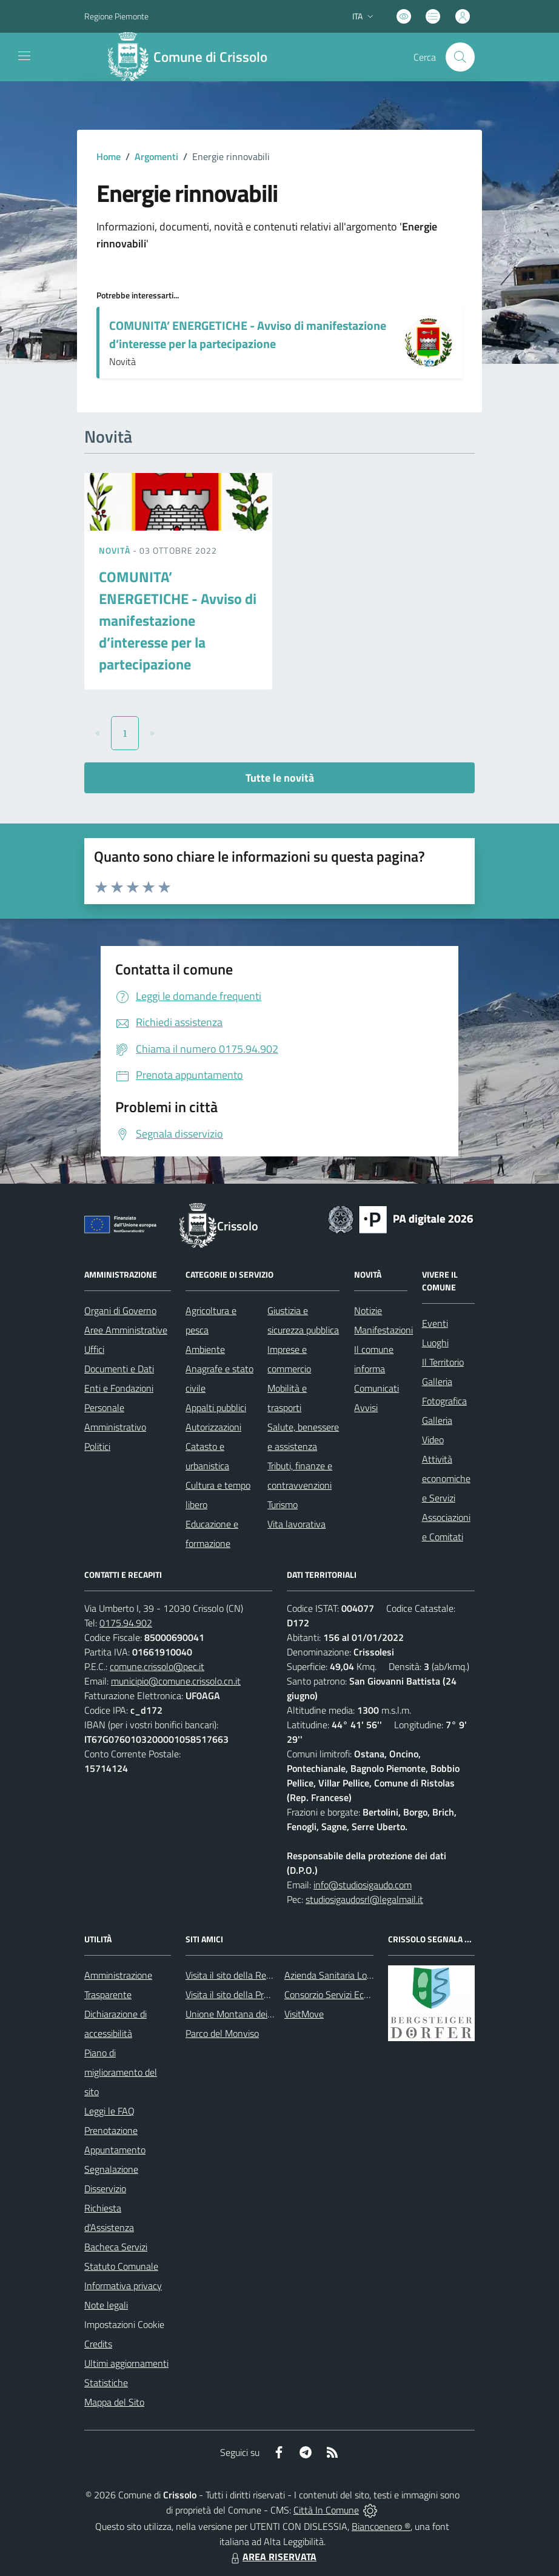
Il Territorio (443, 1362)
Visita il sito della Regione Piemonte (257, 1975)
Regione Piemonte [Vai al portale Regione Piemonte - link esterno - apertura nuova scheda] (116, 16)
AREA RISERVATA (272, 2556)
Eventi (435, 1323)
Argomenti (156, 156)
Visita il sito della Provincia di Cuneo (257, 1994)
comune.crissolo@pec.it (157, 1666)
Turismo (282, 1504)
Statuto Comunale (121, 2266)
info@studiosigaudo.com (362, 1884)
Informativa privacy (123, 2285)
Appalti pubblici (216, 1407)
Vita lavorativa (296, 1524)
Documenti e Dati (119, 1368)
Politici (97, 1446)
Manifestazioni (383, 1330)
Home (108, 156)
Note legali (106, 2305)
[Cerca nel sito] (460, 57)
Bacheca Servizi (115, 2246)
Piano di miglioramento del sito (120, 2072)
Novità (116, 550)
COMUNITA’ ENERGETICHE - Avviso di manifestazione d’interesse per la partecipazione (247, 334)
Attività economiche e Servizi (446, 1478)
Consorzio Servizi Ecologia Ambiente (356, 1994)
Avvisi (366, 1407)
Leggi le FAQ (109, 2111)
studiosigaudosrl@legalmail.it (364, 1899)
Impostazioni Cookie (124, 2324)
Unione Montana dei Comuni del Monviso (268, 2014)
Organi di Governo (120, 1310)
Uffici (94, 1349)
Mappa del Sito (114, 2402)
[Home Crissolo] (193, 57)
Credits (98, 2343)
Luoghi (435, 1342)
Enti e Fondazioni (118, 1388)
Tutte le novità (280, 778)
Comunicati (376, 1388)
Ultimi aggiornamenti (126, 2363)
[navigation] (24, 56)
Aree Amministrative (125, 1330)
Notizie (368, 1310)
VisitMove (304, 2014)
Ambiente (205, 1349)
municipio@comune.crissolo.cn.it (176, 1681)
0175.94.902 (125, 1622)
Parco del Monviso (222, 2033)
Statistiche (106, 2382)
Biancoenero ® (381, 2526)
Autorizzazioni (213, 1427)
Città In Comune (326, 2510)
